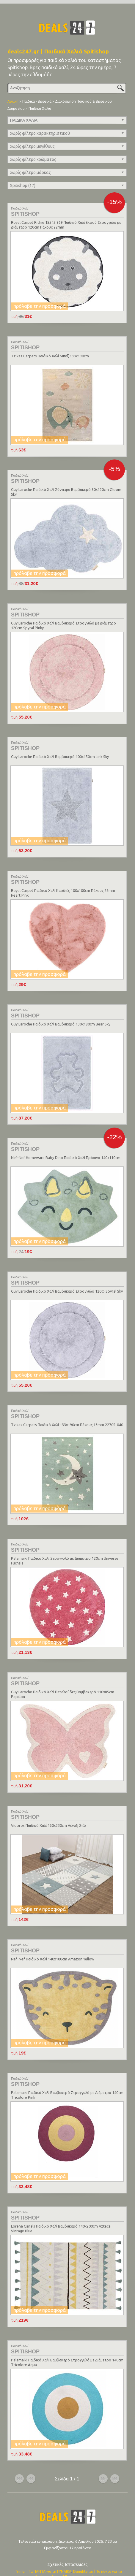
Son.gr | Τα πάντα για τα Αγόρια (77, 2554)
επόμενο (103, 2456)
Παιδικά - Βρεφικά (36, 101)
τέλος (115, 2456)
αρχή (19, 2456)
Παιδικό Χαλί (20, 208)
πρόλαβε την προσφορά (39, 306)
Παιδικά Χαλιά (40, 108)
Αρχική (12, 101)
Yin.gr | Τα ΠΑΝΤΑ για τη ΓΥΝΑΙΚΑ (43, 2549)
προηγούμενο (31, 2456)
